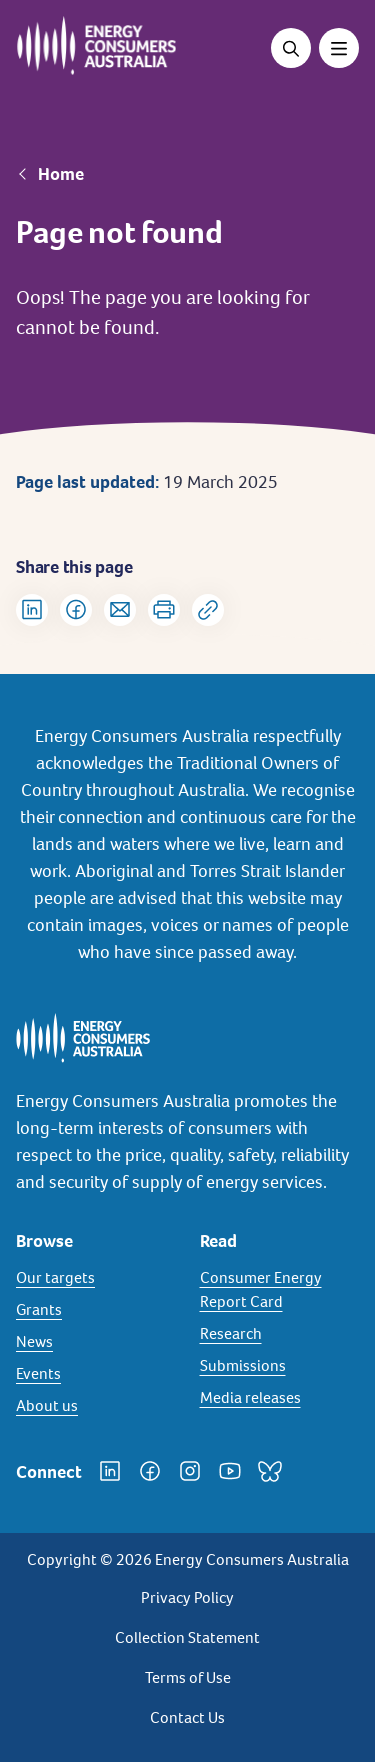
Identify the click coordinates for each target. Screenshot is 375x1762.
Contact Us (187, 1717)
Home (61, 174)
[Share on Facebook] (76, 610)
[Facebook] (150, 1471)
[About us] (96, 1406)
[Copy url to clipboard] (208, 610)
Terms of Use (188, 1677)
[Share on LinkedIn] (32, 610)
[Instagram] (190, 1471)
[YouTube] (230, 1471)
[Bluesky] (270, 1471)
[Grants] (96, 1310)
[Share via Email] (120, 610)
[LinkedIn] (110, 1471)
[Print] (164, 610)
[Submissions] (280, 1366)
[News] (96, 1342)
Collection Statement (187, 1637)
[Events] (96, 1374)
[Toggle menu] (339, 48)
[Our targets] (96, 1278)
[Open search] (291, 48)
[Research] (280, 1334)
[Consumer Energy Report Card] (280, 1290)
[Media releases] (280, 1398)
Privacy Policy (187, 1597)
